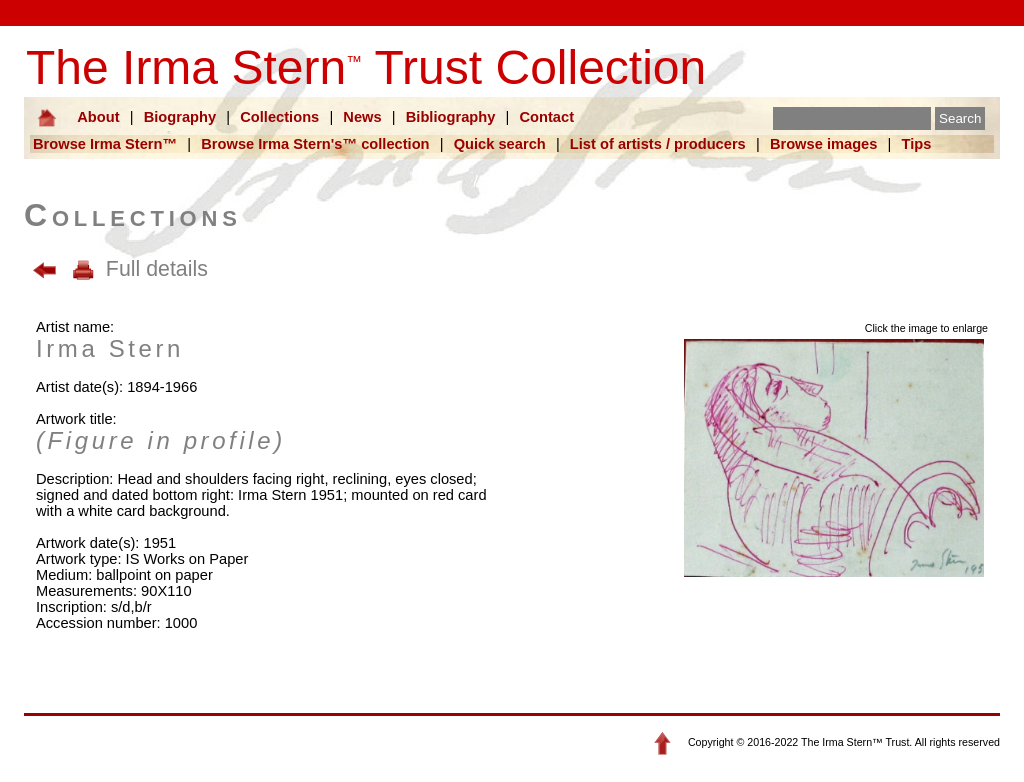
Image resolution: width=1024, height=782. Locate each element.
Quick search (500, 144)
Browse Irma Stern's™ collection (315, 144)
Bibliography (451, 117)
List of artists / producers (658, 144)
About (98, 117)
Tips (917, 144)
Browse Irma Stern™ (105, 144)
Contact (546, 117)
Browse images (824, 144)
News (362, 117)
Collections (279, 117)
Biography (180, 117)
